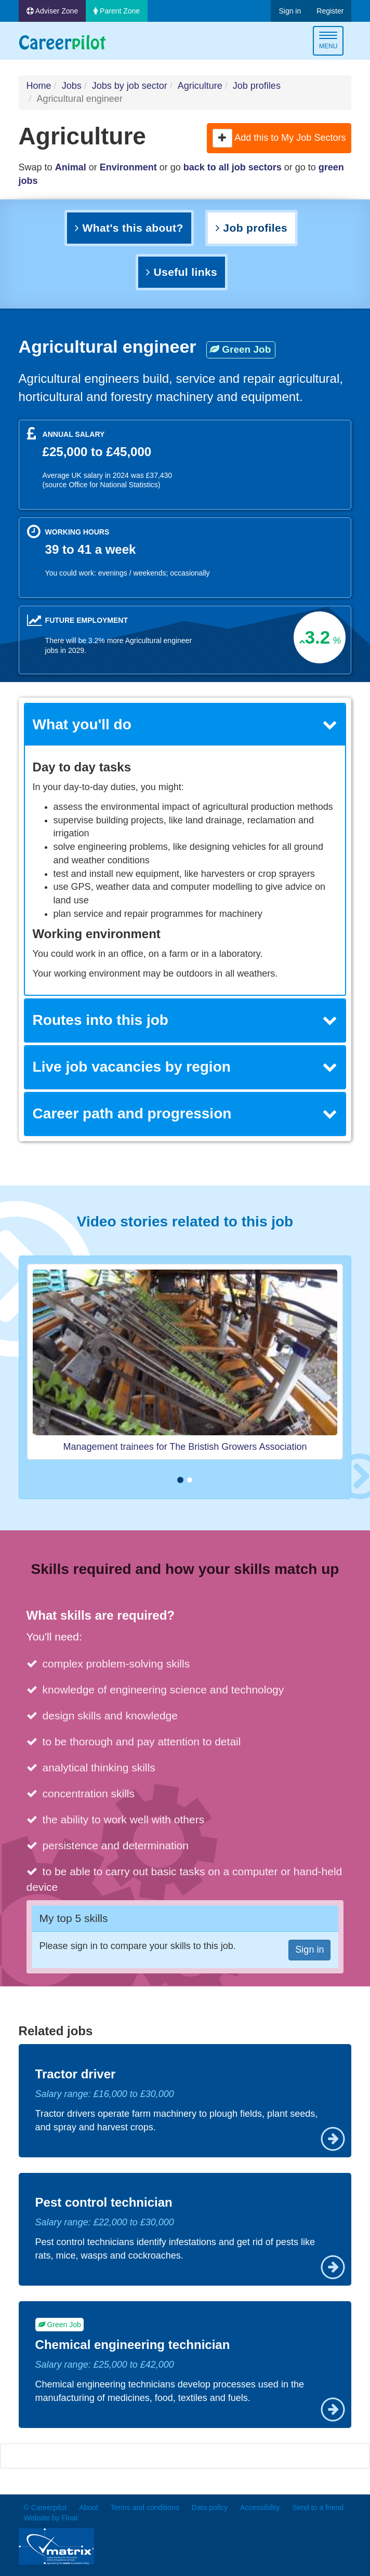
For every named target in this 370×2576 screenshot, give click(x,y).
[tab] (185, 725)
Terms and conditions (145, 2507)
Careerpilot (62, 42)
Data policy (210, 2507)
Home (39, 86)
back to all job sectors (232, 167)
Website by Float (51, 2518)
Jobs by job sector (129, 86)
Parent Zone (117, 11)
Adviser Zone (52, 11)
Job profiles (257, 86)
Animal (70, 167)
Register (329, 11)
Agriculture (200, 86)
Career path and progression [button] (185, 1113)
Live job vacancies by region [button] (185, 1067)
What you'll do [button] (185, 724)
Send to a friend (317, 2507)
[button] (222, 138)
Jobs (72, 86)
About (88, 2507)
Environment (128, 167)
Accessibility (260, 2507)
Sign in (290, 11)
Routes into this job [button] (185, 1020)
